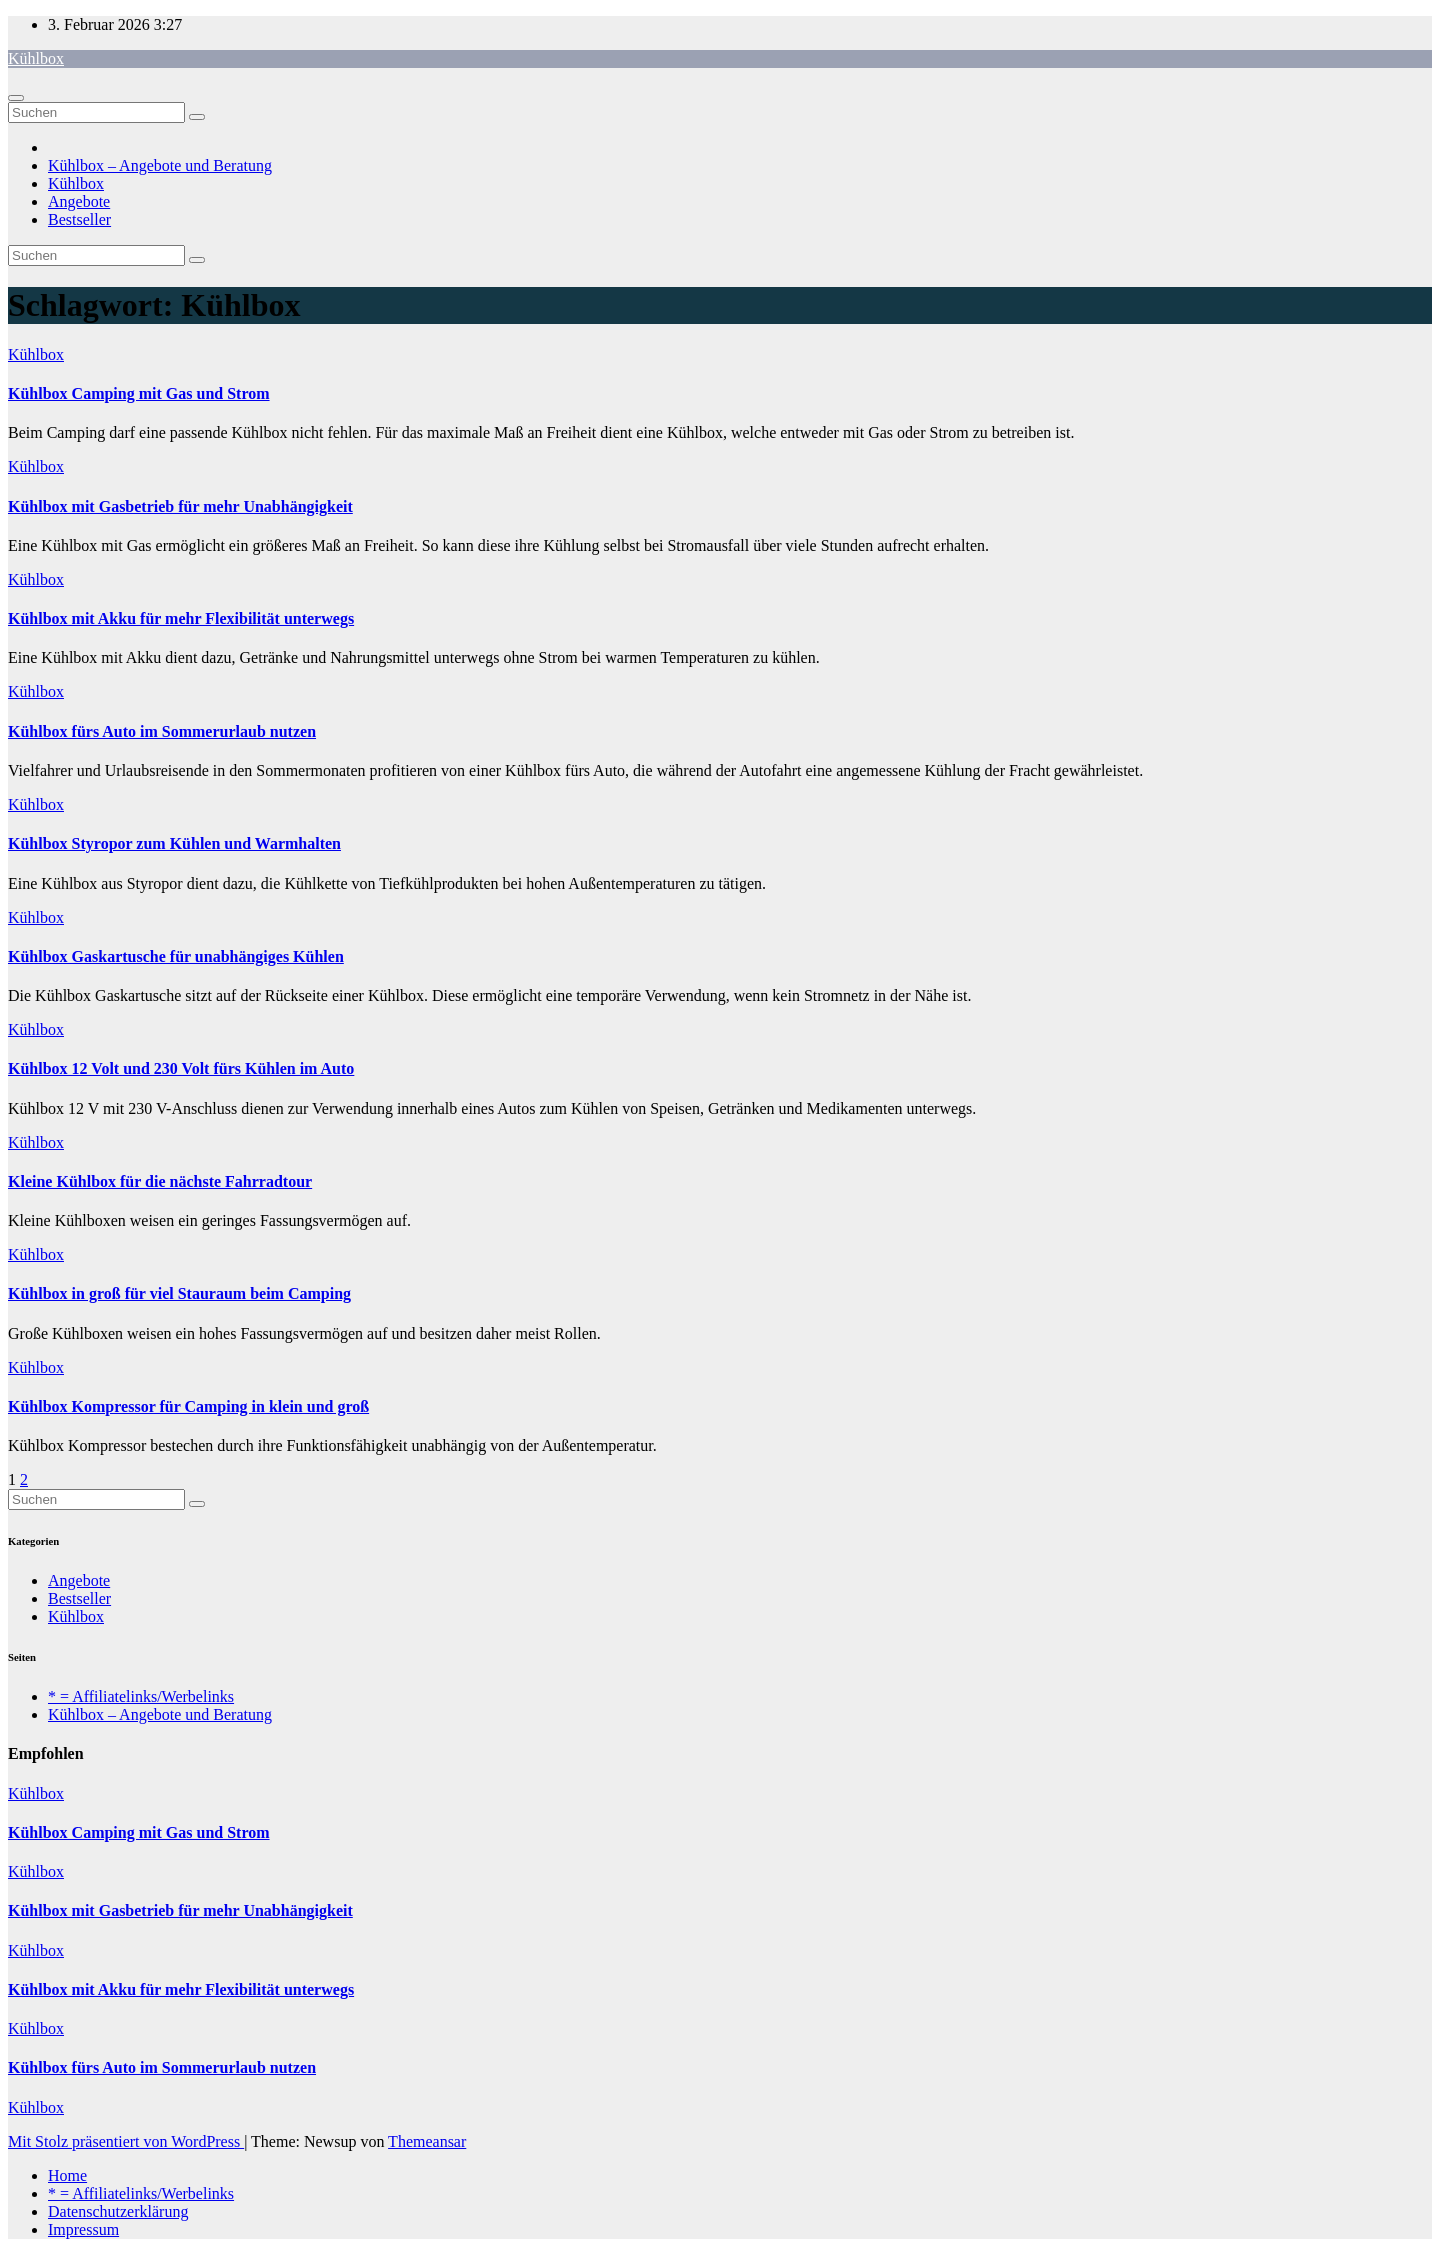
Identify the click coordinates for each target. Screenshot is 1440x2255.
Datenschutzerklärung (118, 2211)
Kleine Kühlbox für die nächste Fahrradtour (160, 1181)
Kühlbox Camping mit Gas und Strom (139, 393)
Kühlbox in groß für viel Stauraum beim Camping (179, 1293)
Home (67, 2175)
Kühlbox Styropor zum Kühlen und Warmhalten (174, 843)
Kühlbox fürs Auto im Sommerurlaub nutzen (162, 731)
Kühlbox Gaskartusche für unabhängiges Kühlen (176, 956)
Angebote (79, 201)
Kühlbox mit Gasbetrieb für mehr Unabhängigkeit (180, 506)
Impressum (83, 2229)
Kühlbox (36, 58)
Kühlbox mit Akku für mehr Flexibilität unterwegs (181, 618)
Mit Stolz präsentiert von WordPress (126, 2141)
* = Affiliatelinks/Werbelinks (141, 1696)
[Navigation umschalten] (16, 98)
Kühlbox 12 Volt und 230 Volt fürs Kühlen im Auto (181, 1068)
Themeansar (427, 2141)
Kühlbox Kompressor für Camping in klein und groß (188, 1406)
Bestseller (79, 219)
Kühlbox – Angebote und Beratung (160, 165)
